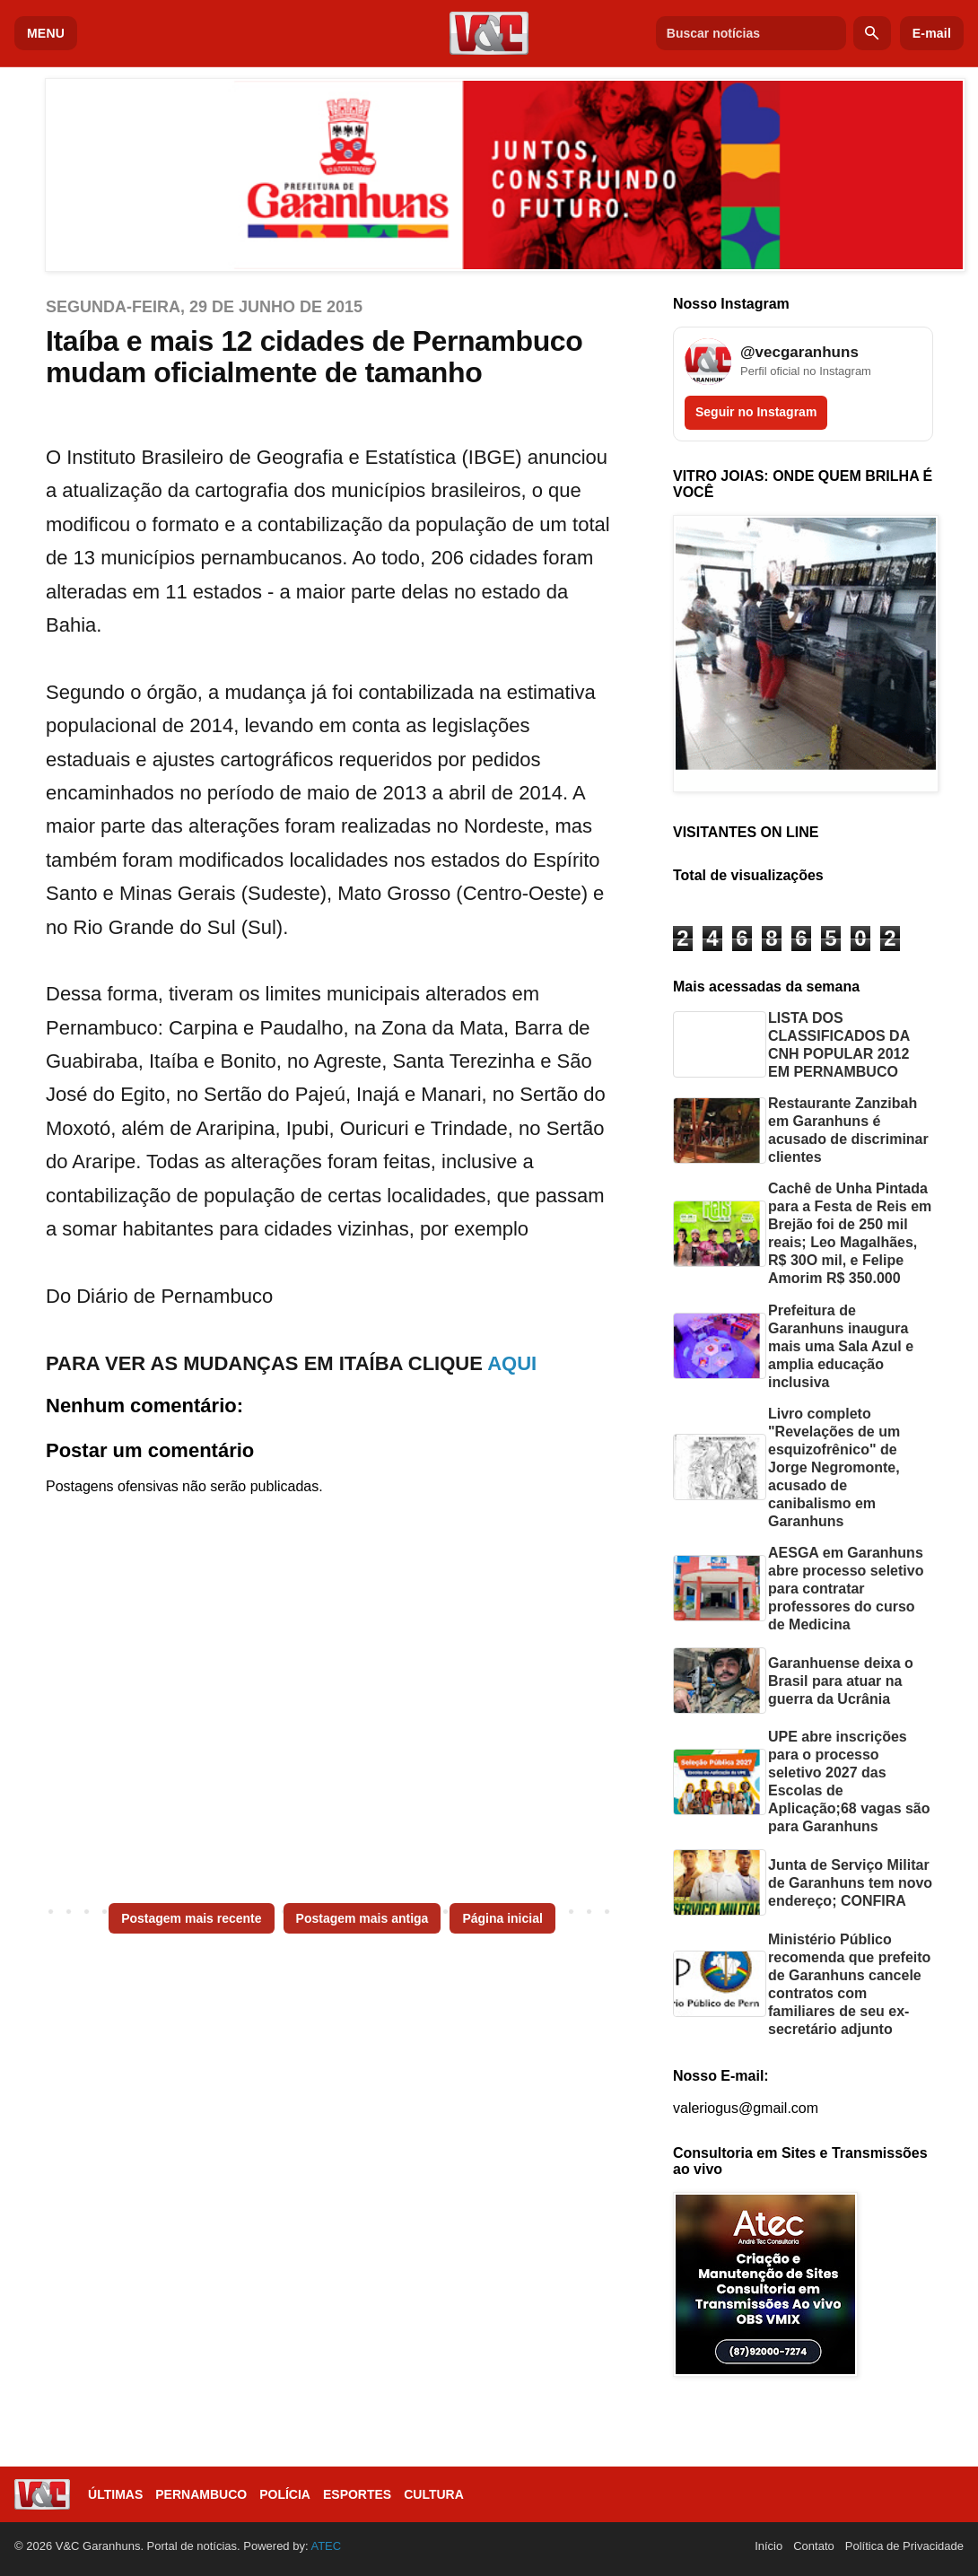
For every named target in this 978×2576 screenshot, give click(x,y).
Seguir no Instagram (755, 412)
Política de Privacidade (904, 2546)
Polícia (284, 2494)
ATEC (325, 2546)
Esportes (357, 2494)
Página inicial (502, 1918)
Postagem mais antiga (362, 1918)
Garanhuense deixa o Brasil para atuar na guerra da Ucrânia (840, 1681)
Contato (813, 2546)
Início (768, 2546)
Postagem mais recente (191, 1918)
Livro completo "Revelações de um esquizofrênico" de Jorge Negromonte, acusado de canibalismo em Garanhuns (834, 1467)
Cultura (434, 2494)
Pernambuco (201, 2494)
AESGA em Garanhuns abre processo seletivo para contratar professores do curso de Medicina (845, 1588)
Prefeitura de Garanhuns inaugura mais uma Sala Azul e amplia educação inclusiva (840, 1346)
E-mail (932, 33)
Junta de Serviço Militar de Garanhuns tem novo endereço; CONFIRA (850, 1882)
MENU (46, 33)
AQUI (512, 1363)
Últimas (115, 2494)
